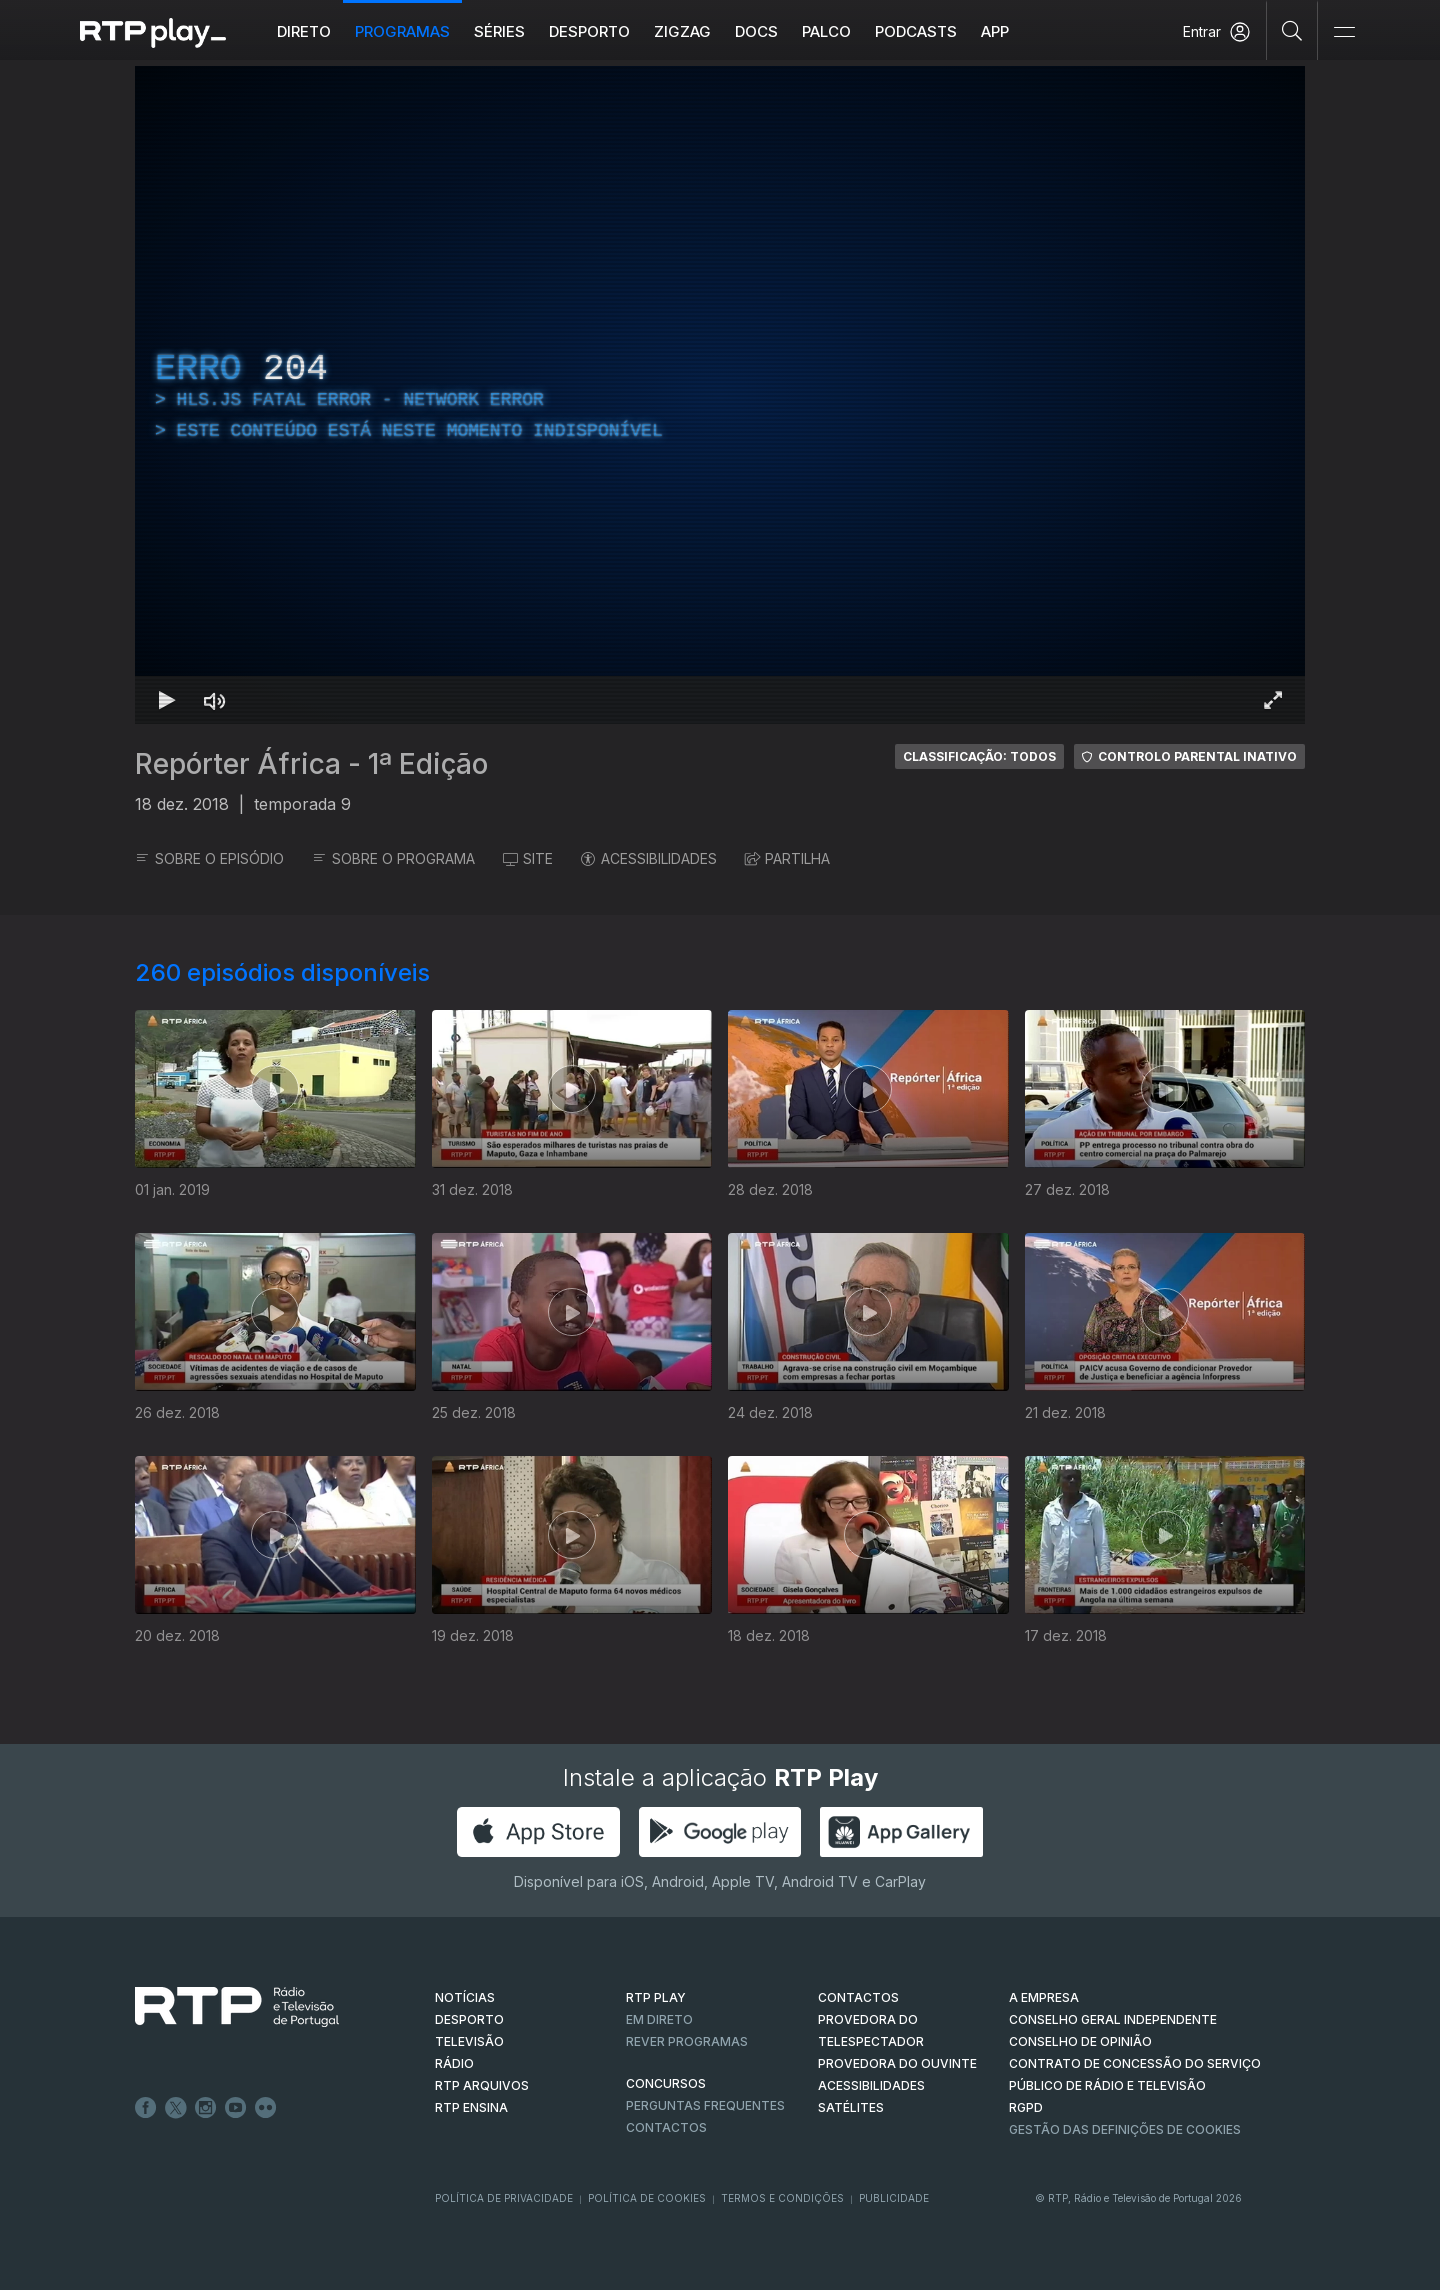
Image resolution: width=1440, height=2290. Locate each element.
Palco (826, 31)
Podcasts (916, 31)
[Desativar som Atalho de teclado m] (215, 700)
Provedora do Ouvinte (897, 2063)
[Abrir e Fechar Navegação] (1344, 32)
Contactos (666, 2127)
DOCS (756, 31)
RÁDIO (454, 2063)
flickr (266, 2108)
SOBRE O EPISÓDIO (209, 858)
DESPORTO (469, 2019)
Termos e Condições (782, 2198)
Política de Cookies (647, 2198)
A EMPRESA (1044, 1997)
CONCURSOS (666, 2083)
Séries (499, 31)
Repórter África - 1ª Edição (311, 764)
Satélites (851, 2107)
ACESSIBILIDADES (649, 858)
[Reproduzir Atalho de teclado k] (167, 700)
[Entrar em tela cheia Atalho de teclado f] (1273, 700)
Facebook (146, 2108)
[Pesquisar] (1292, 30)
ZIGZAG (682, 31)
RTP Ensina (471, 2107)
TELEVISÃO (469, 2041)
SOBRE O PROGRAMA (393, 858)
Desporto (589, 31)
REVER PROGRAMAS (687, 2041)
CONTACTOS (858, 1997)
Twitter (176, 2108)
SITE (528, 858)
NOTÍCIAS (465, 1997)
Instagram (206, 2108)
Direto (304, 31)
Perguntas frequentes (705, 2105)
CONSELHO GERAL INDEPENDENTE (1113, 2019)
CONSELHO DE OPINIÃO (1080, 2041)
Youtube (236, 2108)
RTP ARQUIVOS (482, 2085)
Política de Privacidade (504, 2198)
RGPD (1026, 2107)
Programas (402, 31)
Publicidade (894, 2198)
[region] (720, 395)
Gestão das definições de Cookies (1125, 2129)
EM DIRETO (659, 2019)
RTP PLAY (656, 1997)
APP (995, 31)
